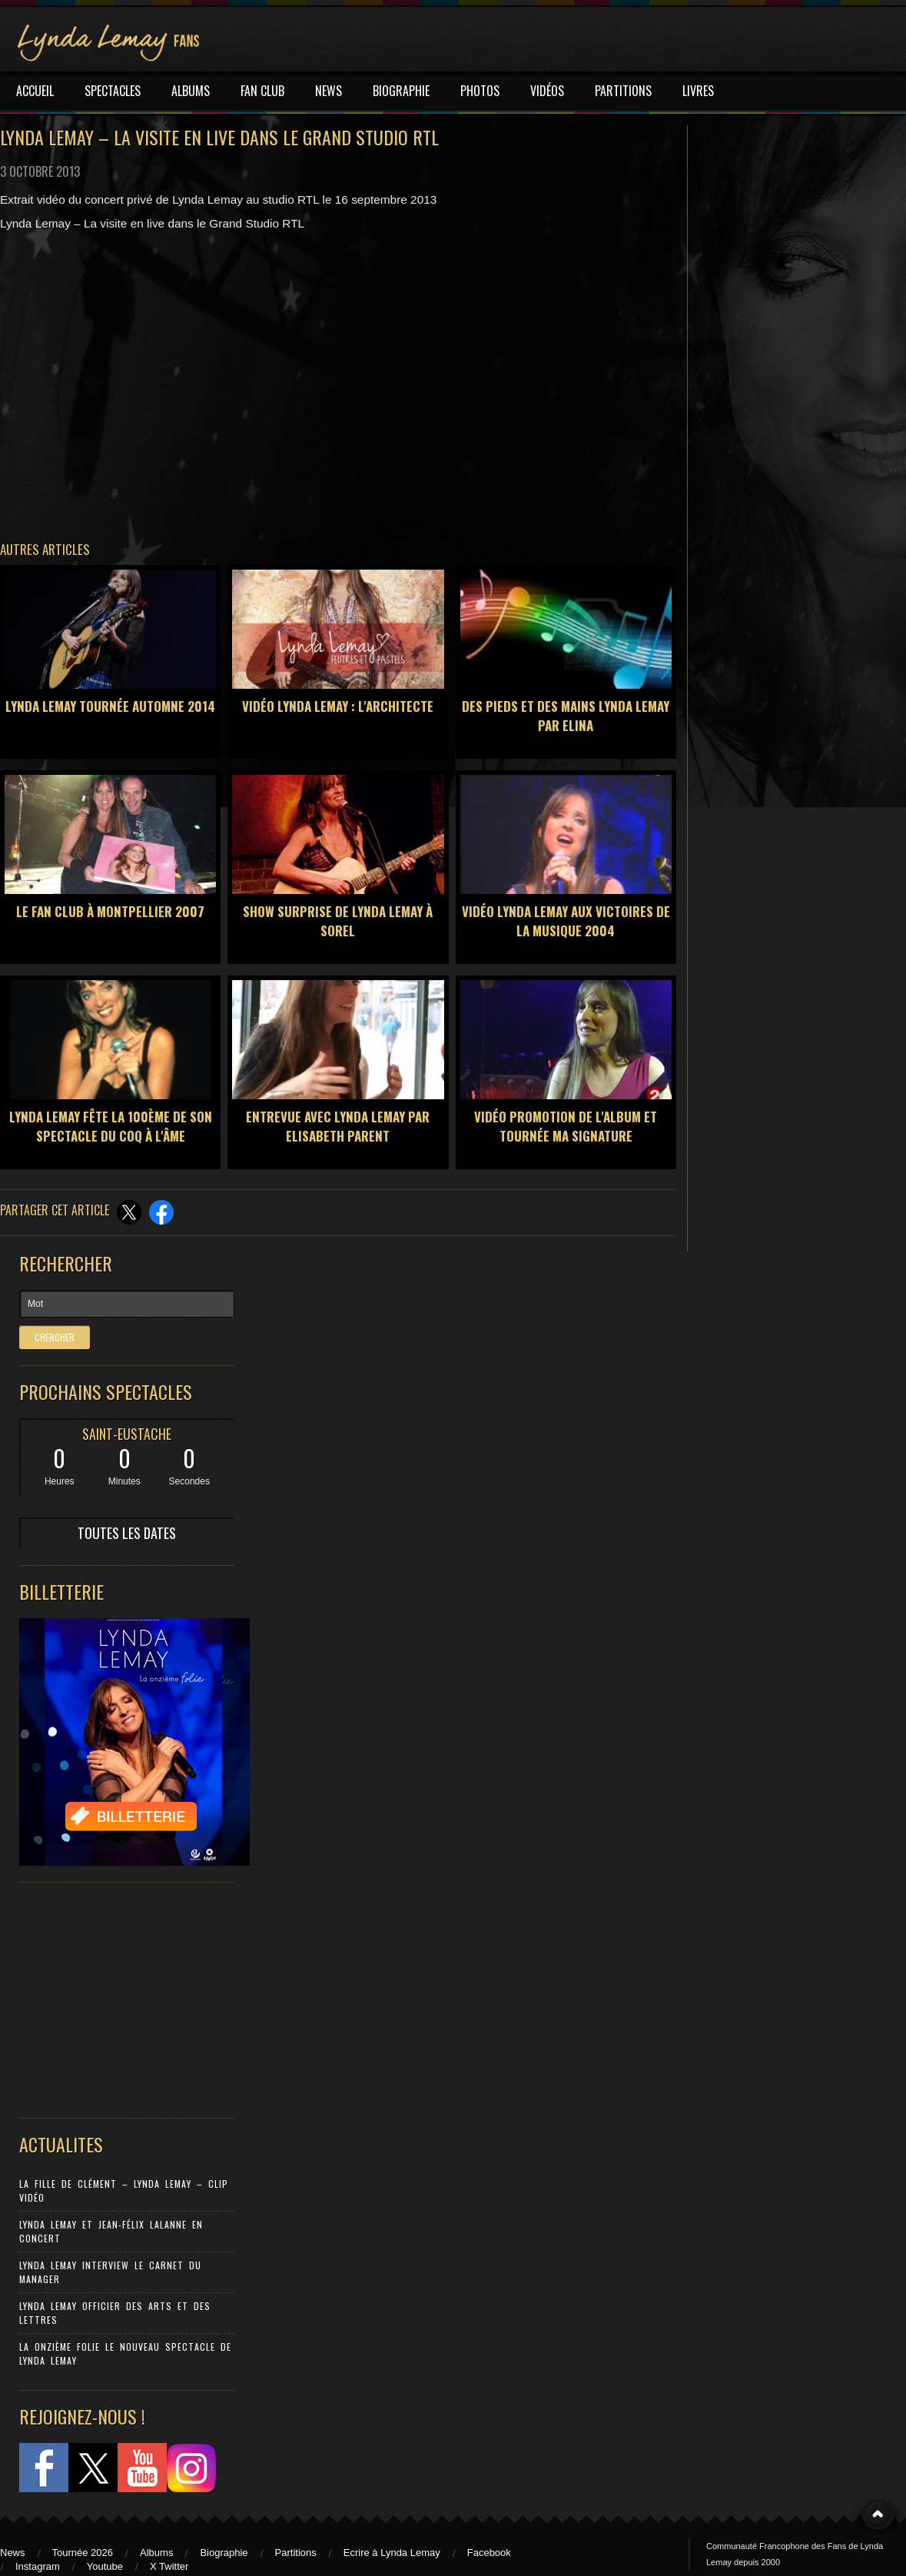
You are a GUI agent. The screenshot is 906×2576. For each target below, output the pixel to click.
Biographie (223, 2552)
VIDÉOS (547, 90)
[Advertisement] (119, 1996)
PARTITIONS (623, 90)
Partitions (296, 2552)
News (12, 2552)
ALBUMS (190, 90)
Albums (156, 2552)
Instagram (37, 2566)
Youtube (105, 2566)
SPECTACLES (113, 90)
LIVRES (698, 90)
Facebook (489, 2552)
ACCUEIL (35, 90)
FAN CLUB (262, 90)
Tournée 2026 (83, 2552)
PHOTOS (479, 90)
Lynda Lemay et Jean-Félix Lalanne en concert (111, 2231)
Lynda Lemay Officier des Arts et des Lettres (115, 2312)
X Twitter (169, 2566)
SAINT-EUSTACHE (126, 1434)
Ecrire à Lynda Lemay (391, 2552)
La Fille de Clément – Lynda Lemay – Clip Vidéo (123, 2190)
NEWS (328, 90)
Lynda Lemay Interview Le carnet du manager (110, 2272)
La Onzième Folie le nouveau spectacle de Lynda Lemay (125, 2353)
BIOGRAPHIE (401, 90)
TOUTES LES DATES (127, 1533)
